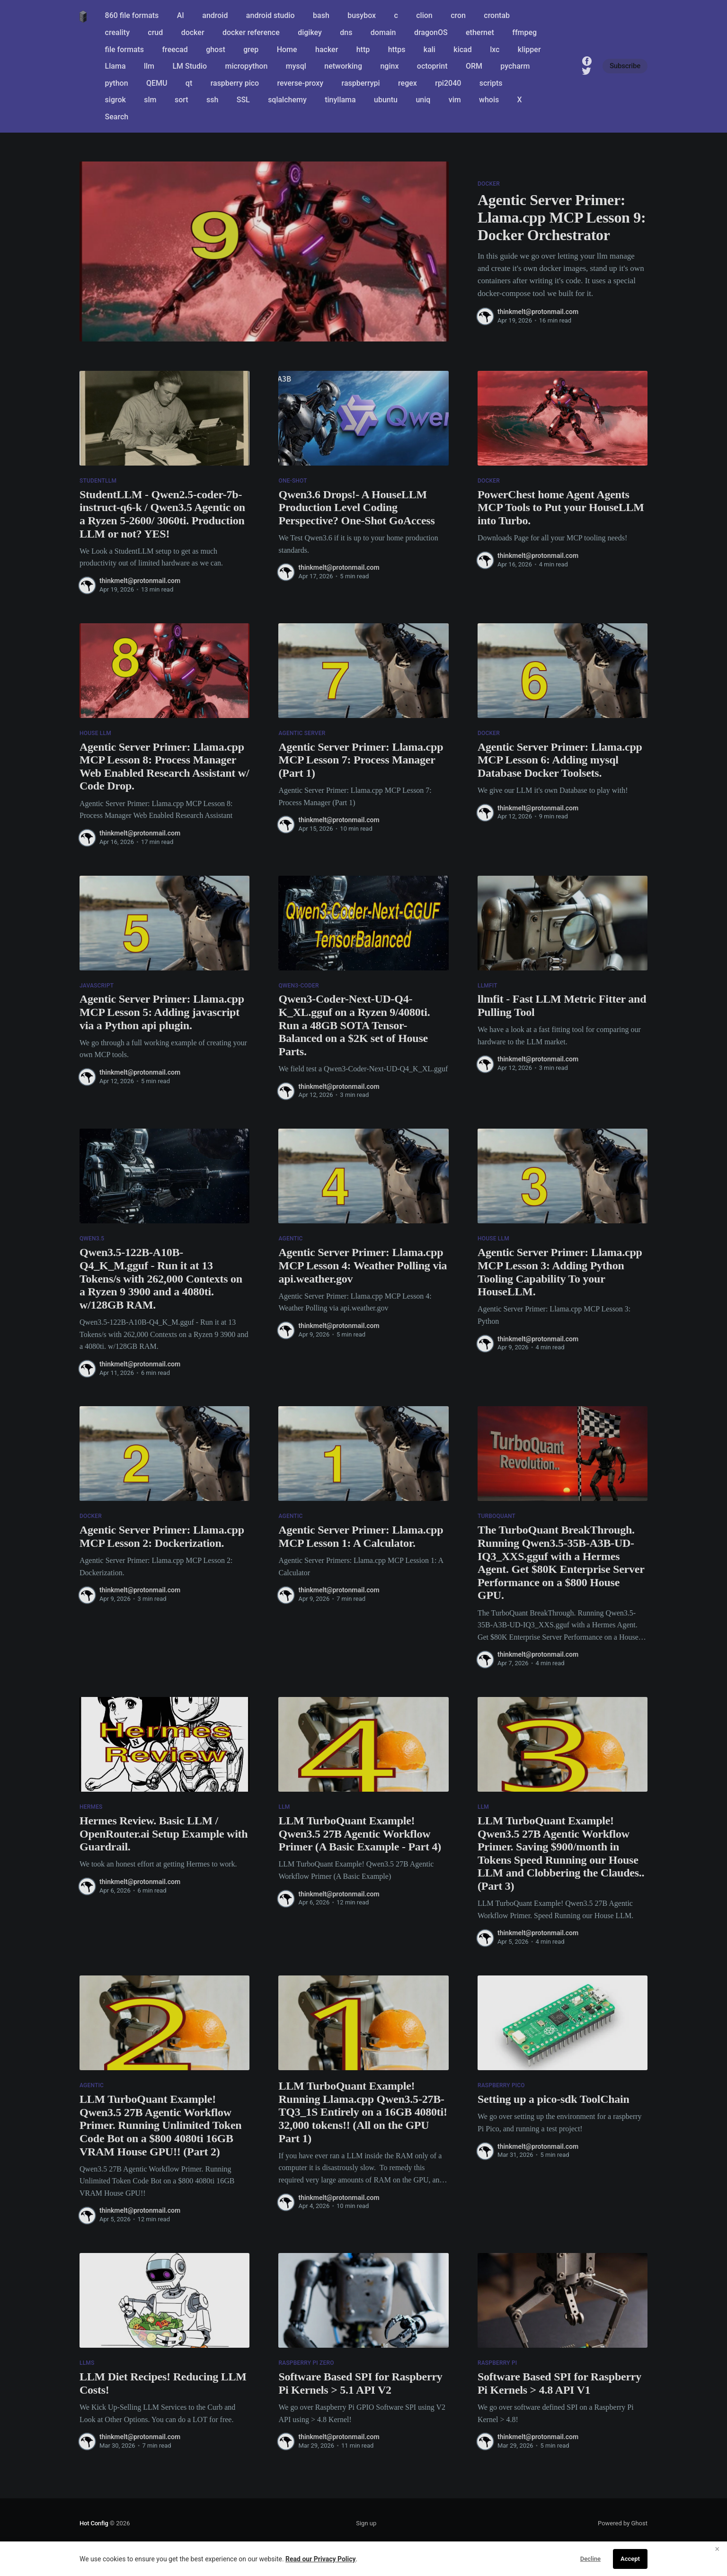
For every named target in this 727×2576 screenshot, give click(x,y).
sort (181, 99)
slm (150, 99)
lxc (494, 49)
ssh (212, 99)
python (116, 83)
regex (407, 83)
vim (455, 99)
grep (250, 49)
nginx (389, 66)
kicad (462, 49)
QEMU (157, 83)
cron (458, 15)
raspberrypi (361, 83)
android (215, 15)
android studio (270, 15)
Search (117, 116)
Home (287, 49)
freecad (174, 49)
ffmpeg (524, 32)
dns (346, 32)
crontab (497, 15)
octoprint (432, 66)
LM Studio (189, 66)
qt (189, 83)
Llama (115, 66)
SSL (243, 99)
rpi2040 (448, 83)
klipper (529, 49)
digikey (310, 32)
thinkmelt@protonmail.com (537, 311)
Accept (630, 2558)
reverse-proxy (300, 83)
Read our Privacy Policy (320, 2559)
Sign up (366, 2523)
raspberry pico (235, 83)
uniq (423, 99)
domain (383, 32)
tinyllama (340, 99)
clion (424, 15)
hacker (326, 49)
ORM (474, 66)
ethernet (480, 32)
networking (343, 66)
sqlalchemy (287, 99)
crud (155, 32)
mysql (296, 66)
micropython (246, 66)
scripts (491, 83)
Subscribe (625, 66)
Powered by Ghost (622, 2523)
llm (149, 66)
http (363, 49)
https (397, 49)
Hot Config (94, 2523)
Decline (590, 2558)
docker (192, 32)
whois (489, 99)
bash (321, 15)
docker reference (251, 32)
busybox (361, 15)
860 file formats (132, 15)
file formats (124, 49)
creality (117, 32)
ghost (215, 49)
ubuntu (386, 99)
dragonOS (431, 32)
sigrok (115, 99)
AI (180, 15)
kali (429, 49)
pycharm (515, 66)
